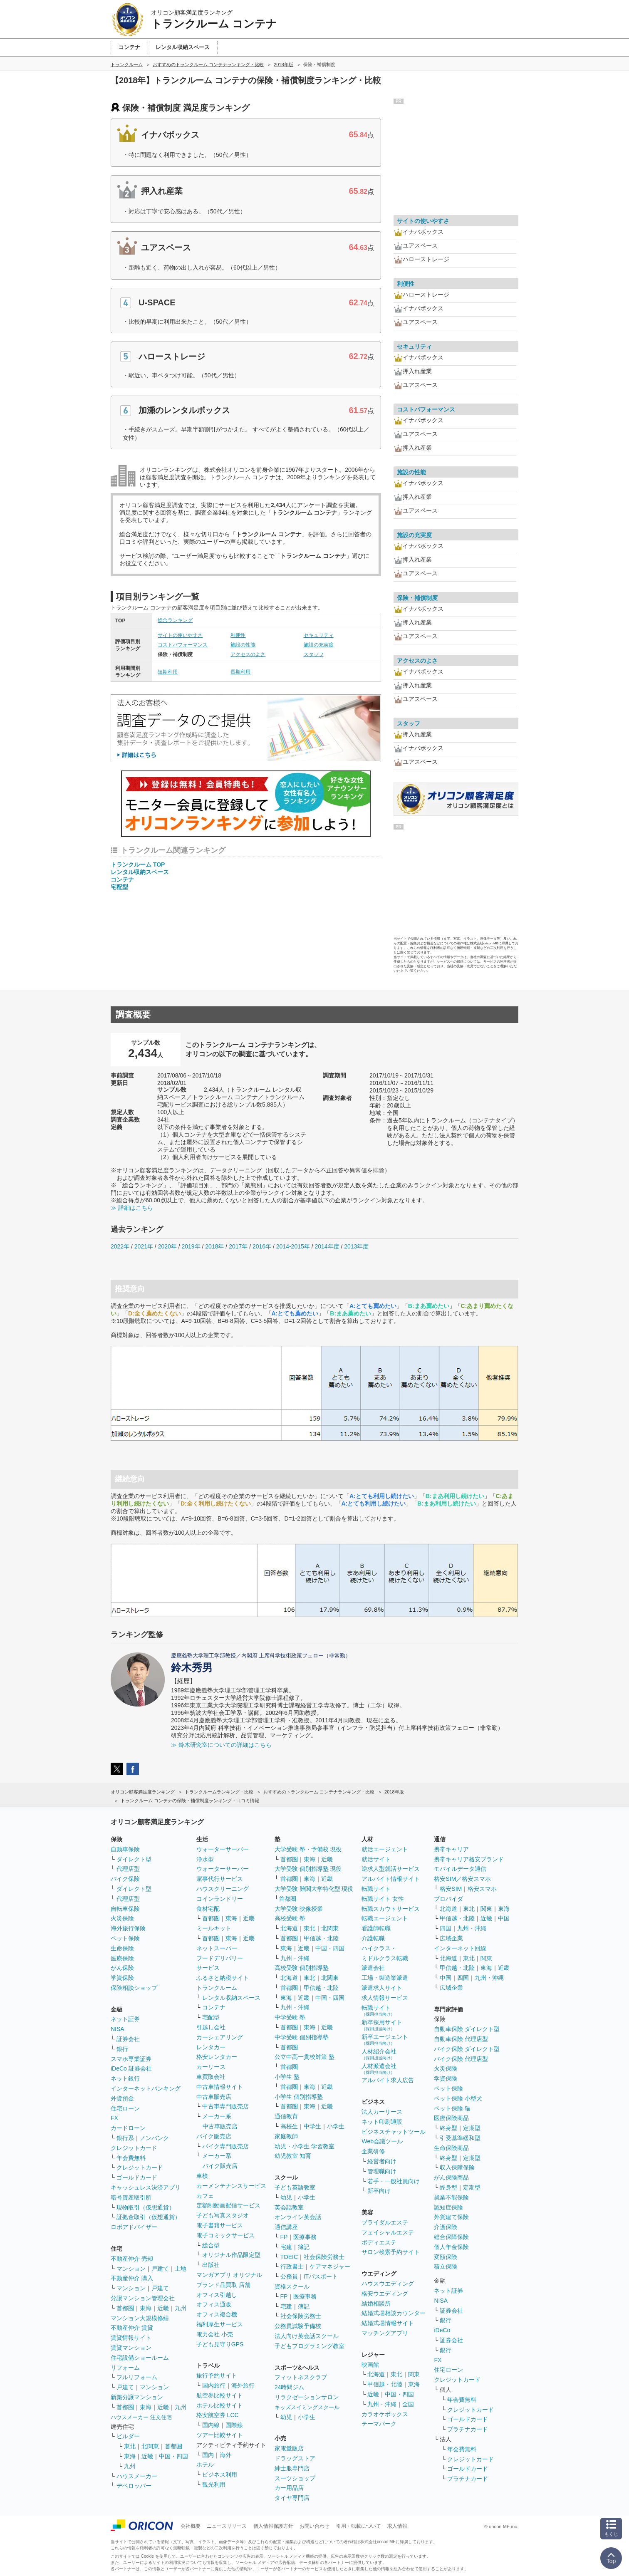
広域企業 (451, 1938)
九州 (180, 2308)
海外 (225, 2455)
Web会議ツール (382, 2141)
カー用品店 (289, 2487)
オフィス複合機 (216, 2314)
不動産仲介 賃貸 (132, 2327)
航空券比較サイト (219, 2395)
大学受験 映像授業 (299, 1908)
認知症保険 (448, 2207)
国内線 (211, 2425)
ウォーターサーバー (222, 1849)
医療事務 (305, 2237)
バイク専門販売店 (225, 2146)
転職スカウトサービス (391, 1908)
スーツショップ (295, 2478)
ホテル (205, 2464)
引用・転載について (358, 2526)
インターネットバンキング (146, 2088)
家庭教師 (286, 2136)
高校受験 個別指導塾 (302, 1967)
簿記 (304, 2247)
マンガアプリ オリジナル (229, 2274)
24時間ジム (290, 2387)
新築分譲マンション (137, 2397)
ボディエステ (379, 2242)
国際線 (234, 2425)
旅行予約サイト (216, 2375)
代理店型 (128, 1868)
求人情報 (397, 2526)
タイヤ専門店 (292, 2497)
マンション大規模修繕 (140, 2318)
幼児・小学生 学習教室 (304, 2146)
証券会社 (128, 2039)
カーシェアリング (219, 2037)
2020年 (167, 1246)
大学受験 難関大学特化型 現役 (314, 1888)
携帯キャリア (451, 1849)
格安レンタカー (216, 2056)
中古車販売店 (213, 2096)
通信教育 (286, 2116)
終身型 (448, 2128)
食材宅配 (208, 1908)
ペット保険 (125, 1938)
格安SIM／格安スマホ (462, 1878)
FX (114, 2118)
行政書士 (292, 2266)
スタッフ (314, 654)
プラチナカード (467, 2429)
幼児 (286, 2197)
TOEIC (289, 2257)
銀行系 (125, 2138)
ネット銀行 (125, 2078)
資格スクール (292, 2286)
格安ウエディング (385, 2293)
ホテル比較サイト (219, 2405)
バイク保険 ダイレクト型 (467, 2049)
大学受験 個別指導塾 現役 (308, 1868)
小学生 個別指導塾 (299, 2096)
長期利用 (240, 672)
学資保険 (122, 1977)
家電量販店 (289, 2448)
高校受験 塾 (290, 1918)
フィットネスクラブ (301, 2377)
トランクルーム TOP (138, 864)
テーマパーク (379, 2423)
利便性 (237, 635)
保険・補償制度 (417, 597)
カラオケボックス (385, 2414)
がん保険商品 (451, 2177)
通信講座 (286, 2227)
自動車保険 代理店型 (461, 2039)
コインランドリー (219, 1898)
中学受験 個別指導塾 (302, 2037)
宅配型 (119, 887)
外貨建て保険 (451, 2217)
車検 (202, 2175)
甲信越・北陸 (321, 1938)
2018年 (214, 1246)
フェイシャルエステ (388, 2232)
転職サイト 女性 (383, 1898)
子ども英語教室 (295, 2187)
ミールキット (213, 1928)
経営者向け (381, 2161)
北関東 (150, 2446)
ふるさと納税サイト (222, 1977)
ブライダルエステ (385, 2222)
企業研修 (373, 2151)
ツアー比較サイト (219, 2435)
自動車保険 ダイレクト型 (467, 2029)
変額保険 (445, 2257)
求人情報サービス (385, 1997)
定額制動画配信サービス (228, 2205)
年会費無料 (131, 2158)
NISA (117, 2029)
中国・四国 (173, 2456)
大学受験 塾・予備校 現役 (308, 1849)
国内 (208, 2455)
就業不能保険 (451, 2197)
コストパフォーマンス (183, 645)
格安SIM (451, 1888)
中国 (504, 1918)
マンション (131, 2268)
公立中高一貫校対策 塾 (304, 2056)
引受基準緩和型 (460, 2138)
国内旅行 (213, 2385)
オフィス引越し (216, 2294)
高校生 (289, 2126)
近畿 (163, 2308)
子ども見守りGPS (220, 2344)
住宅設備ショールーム (140, 2357)
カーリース (210, 2066)
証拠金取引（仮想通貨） (148, 2217)
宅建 (286, 2247)
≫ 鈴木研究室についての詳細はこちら (221, 1744)
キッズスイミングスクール (307, 2407)
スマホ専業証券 (131, 2059)
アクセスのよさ (247, 654)
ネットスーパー (216, 1948)
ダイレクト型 (133, 1859)
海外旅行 (243, 2385)
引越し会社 (210, 2027)
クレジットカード (134, 2148)
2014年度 (326, 1246)
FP (284, 2237)
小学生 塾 (287, 2076)
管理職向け (381, 2171)
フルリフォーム (136, 2377)
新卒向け (379, 2190)
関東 (414, 2374)
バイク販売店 (213, 2136)
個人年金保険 (451, 2247)
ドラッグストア (295, 2458)
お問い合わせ (314, 2526)
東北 (130, 2446)
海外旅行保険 (128, 1928)
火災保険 (122, 1918)
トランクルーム (216, 1987)
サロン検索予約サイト (391, 2252)
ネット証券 (125, 2019)
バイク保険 (125, 1878)
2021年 (143, 1246)
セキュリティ (319, 635)
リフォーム (125, 2367)
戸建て (160, 2268)
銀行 (122, 2049)
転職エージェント (385, 1918)
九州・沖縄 (295, 1958)
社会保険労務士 (324, 2257)
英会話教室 (289, 2207)
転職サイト (376, 1888)
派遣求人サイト (382, 1987)
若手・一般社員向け (393, 2181)
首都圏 (125, 2308)
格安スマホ (482, 1888)
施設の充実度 (319, 645)
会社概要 (191, 2526)
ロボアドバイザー (134, 2227)
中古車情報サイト (219, 2086)
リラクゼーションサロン (307, 2397)
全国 (408, 2404)
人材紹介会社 (379, 2054)
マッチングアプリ (385, 2333)
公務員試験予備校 (298, 2326)
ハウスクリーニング (222, 1888)
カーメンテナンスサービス (231, 2185)
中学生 (312, 2126)
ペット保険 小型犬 (458, 2098)
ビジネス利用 (219, 2474)
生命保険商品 (451, 2148)
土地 (180, 2268)
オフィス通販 (213, 2304)
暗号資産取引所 (131, 2197)
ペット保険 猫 (452, 2108)
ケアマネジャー (330, 2266)
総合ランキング (175, 620)
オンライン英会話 (298, 2217)
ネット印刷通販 (382, 2121)
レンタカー (210, 2047)
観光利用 (213, 2484)
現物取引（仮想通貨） (145, 2207)
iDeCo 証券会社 (131, 2068)
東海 (145, 2308)
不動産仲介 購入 (132, 2278)
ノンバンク (154, 2138)
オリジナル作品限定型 (231, 2255)
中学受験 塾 (290, 2017)
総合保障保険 (451, 2237)
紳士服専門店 (292, 2468)
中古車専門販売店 (225, 2106)
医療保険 (122, 1958)
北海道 (289, 1928)
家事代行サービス (219, 1878)
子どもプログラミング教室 (309, 2346)
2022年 (120, 1246)
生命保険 (122, 1948)
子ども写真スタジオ (222, 2215)
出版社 (211, 2264)
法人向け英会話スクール (307, 2336)
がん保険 (122, 1967)
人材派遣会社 (379, 2069)
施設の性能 (242, 645)
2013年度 (356, 1246)
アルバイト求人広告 (388, 2080)
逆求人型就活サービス (391, 1868)
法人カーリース (382, 2111)
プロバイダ (448, 1898)
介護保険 (445, 2227)
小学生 (335, 2126)
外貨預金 (122, 2098)
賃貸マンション (131, 2347)
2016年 (262, 1246)
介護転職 (373, 1938)
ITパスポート (321, 2276)
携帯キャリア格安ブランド (469, 1859)
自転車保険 (125, 1908)
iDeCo (442, 2330)
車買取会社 (210, 2076)
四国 (445, 1928)
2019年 (190, 1246)
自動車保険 (125, 1849)
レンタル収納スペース (140, 872)
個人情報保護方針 (273, 2526)
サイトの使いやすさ (180, 635)
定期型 (471, 2128)
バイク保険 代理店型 (461, 2059)
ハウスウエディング (388, 2283)
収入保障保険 (457, 2167)
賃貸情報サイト (131, 2337)
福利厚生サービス (219, 2324)
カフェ (205, 2195)
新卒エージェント (385, 2040)
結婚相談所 (376, 2303)
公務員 (289, 2276)
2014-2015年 (293, 1246)
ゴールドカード (136, 2177)
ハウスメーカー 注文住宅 (141, 2417)
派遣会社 (373, 1967)
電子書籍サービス (219, 2225)
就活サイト (376, 1859)
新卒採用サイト (382, 2025)
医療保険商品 (451, 2118)
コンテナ (122, 879)
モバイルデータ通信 (460, 1868)
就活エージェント (385, 1849)
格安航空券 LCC (217, 2415)
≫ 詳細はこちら (132, 1207)
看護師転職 (376, 1928)
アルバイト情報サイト (391, 1878)
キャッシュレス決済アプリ (146, 2187)
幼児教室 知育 (293, 2155)
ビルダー (128, 2436)
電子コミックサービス (225, 2235)
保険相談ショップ (134, 1987)
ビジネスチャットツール (394, 2131)
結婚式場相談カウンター (394, 2313)
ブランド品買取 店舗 (223, 2284)
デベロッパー (133, 2485)
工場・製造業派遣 (385, 1977)
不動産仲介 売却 (132, 2258)
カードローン (128, 2128)
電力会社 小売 (214, 2334)
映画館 (370, 2364)
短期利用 (168, 672)
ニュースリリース (227, 2526)
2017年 (238, 1246)
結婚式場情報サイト (388, 2323)
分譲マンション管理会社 (143, 2298)
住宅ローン (125, 2108)
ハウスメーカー (136, 2476)
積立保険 (445, 2266)
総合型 (211, 2245)
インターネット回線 (460, 1948)
